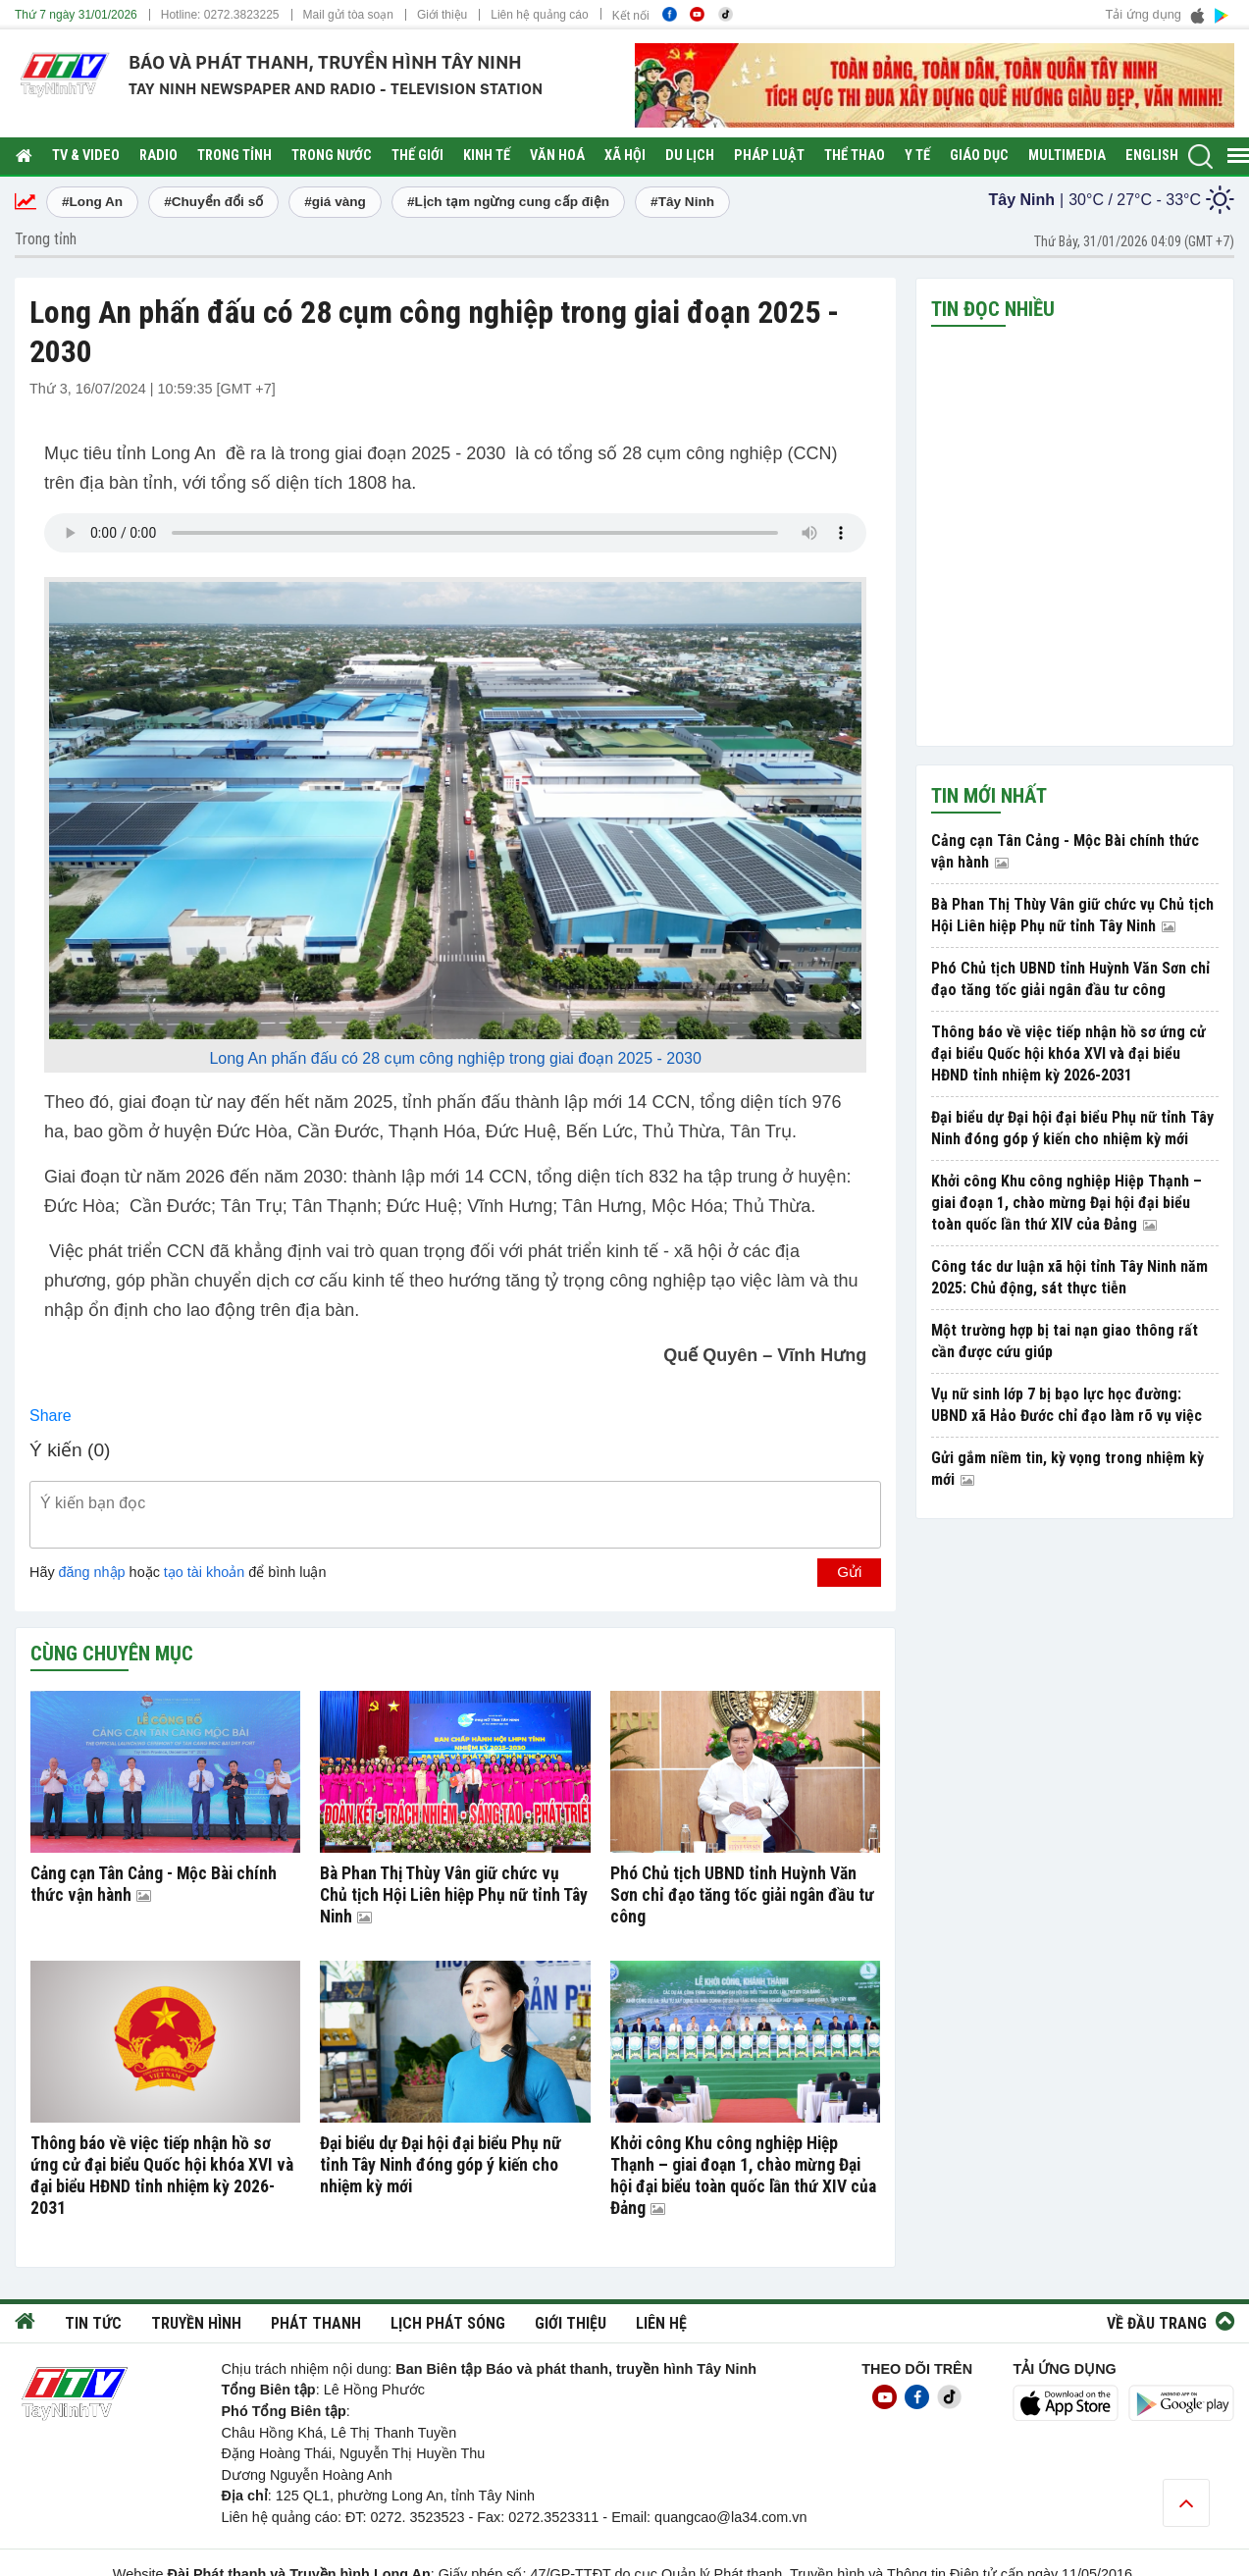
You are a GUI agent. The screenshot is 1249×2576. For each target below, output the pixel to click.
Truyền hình (196, 2323)
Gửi (849, 1571)
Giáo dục (979, 155)
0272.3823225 (242, 15)
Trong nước (331, 155)
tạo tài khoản (204, 1572)
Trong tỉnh (234, 155)
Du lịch (689, 155)
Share (50, 1415)
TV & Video (86, 155)
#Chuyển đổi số (213, 201)
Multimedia (1067, 155)
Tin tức (93, 2323)
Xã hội (625, 155)
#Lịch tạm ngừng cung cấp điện (508, 201)
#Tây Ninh (682, 201)
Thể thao (854, 155)
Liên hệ (661, 2323)
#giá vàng (335, 201)
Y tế (917, 155)
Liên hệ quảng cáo (539, 15)
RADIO (158, 155)
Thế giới (417, 155)
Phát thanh (316, 2323)
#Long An (92, 201)
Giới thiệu (442, 15)
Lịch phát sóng (447, 2323)
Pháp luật (769, 155)
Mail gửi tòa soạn (348, 15)
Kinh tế (486, 155)
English (1151, 155)
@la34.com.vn (761, 2517)
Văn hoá (557, 155)
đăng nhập (92, 1572)
